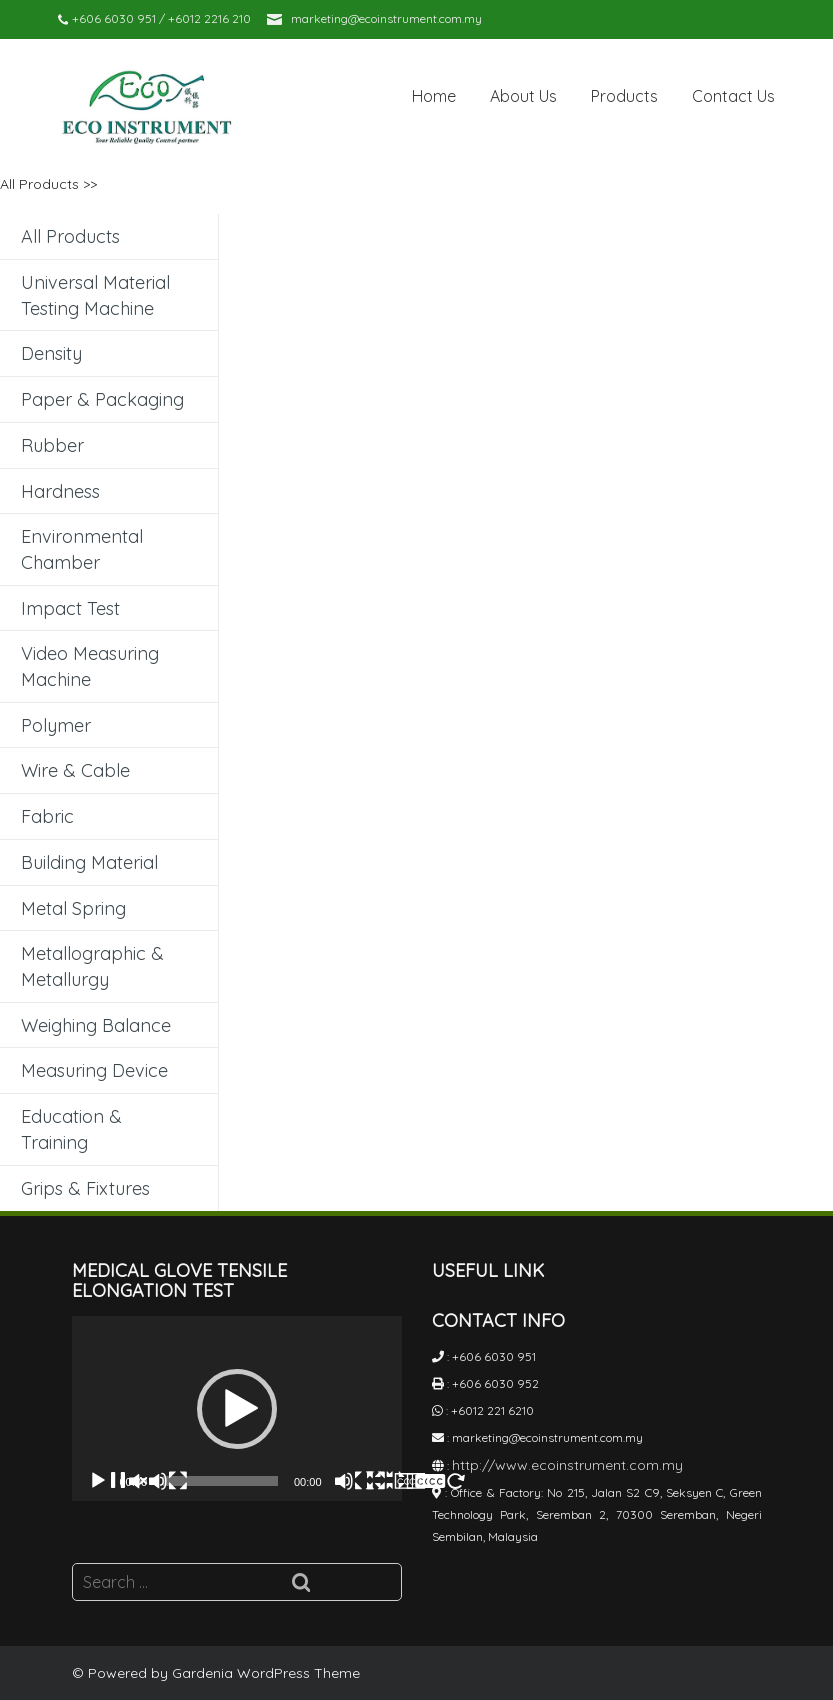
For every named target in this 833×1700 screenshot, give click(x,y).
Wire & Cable (75, 770)
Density (51, 353)
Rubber (52, 445)
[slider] (220, 1481)
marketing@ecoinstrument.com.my (386, 18)
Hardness (60, 491)
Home (434, 96)
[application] (237, 1409)
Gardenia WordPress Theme (266, 1673)
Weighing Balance (96, 1025)
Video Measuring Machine (90, 666)
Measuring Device (94, 1070)
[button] (237, 1409)
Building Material (89, 862)
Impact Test (70, 608)
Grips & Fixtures (85, 1188)
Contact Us (733, 96)
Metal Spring (73, 908)
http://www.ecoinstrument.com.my (567, 1465)
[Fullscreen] (416, 1481)
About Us (523, 96)
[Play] (138, 1481)
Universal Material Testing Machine (95, 295)
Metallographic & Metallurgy (92, 966)
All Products (39, 184)
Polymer (56, 725)
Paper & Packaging (102, 399)
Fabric (47, 816)
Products (624, 96)
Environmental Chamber (82, 549)
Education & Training (71, 1129)
